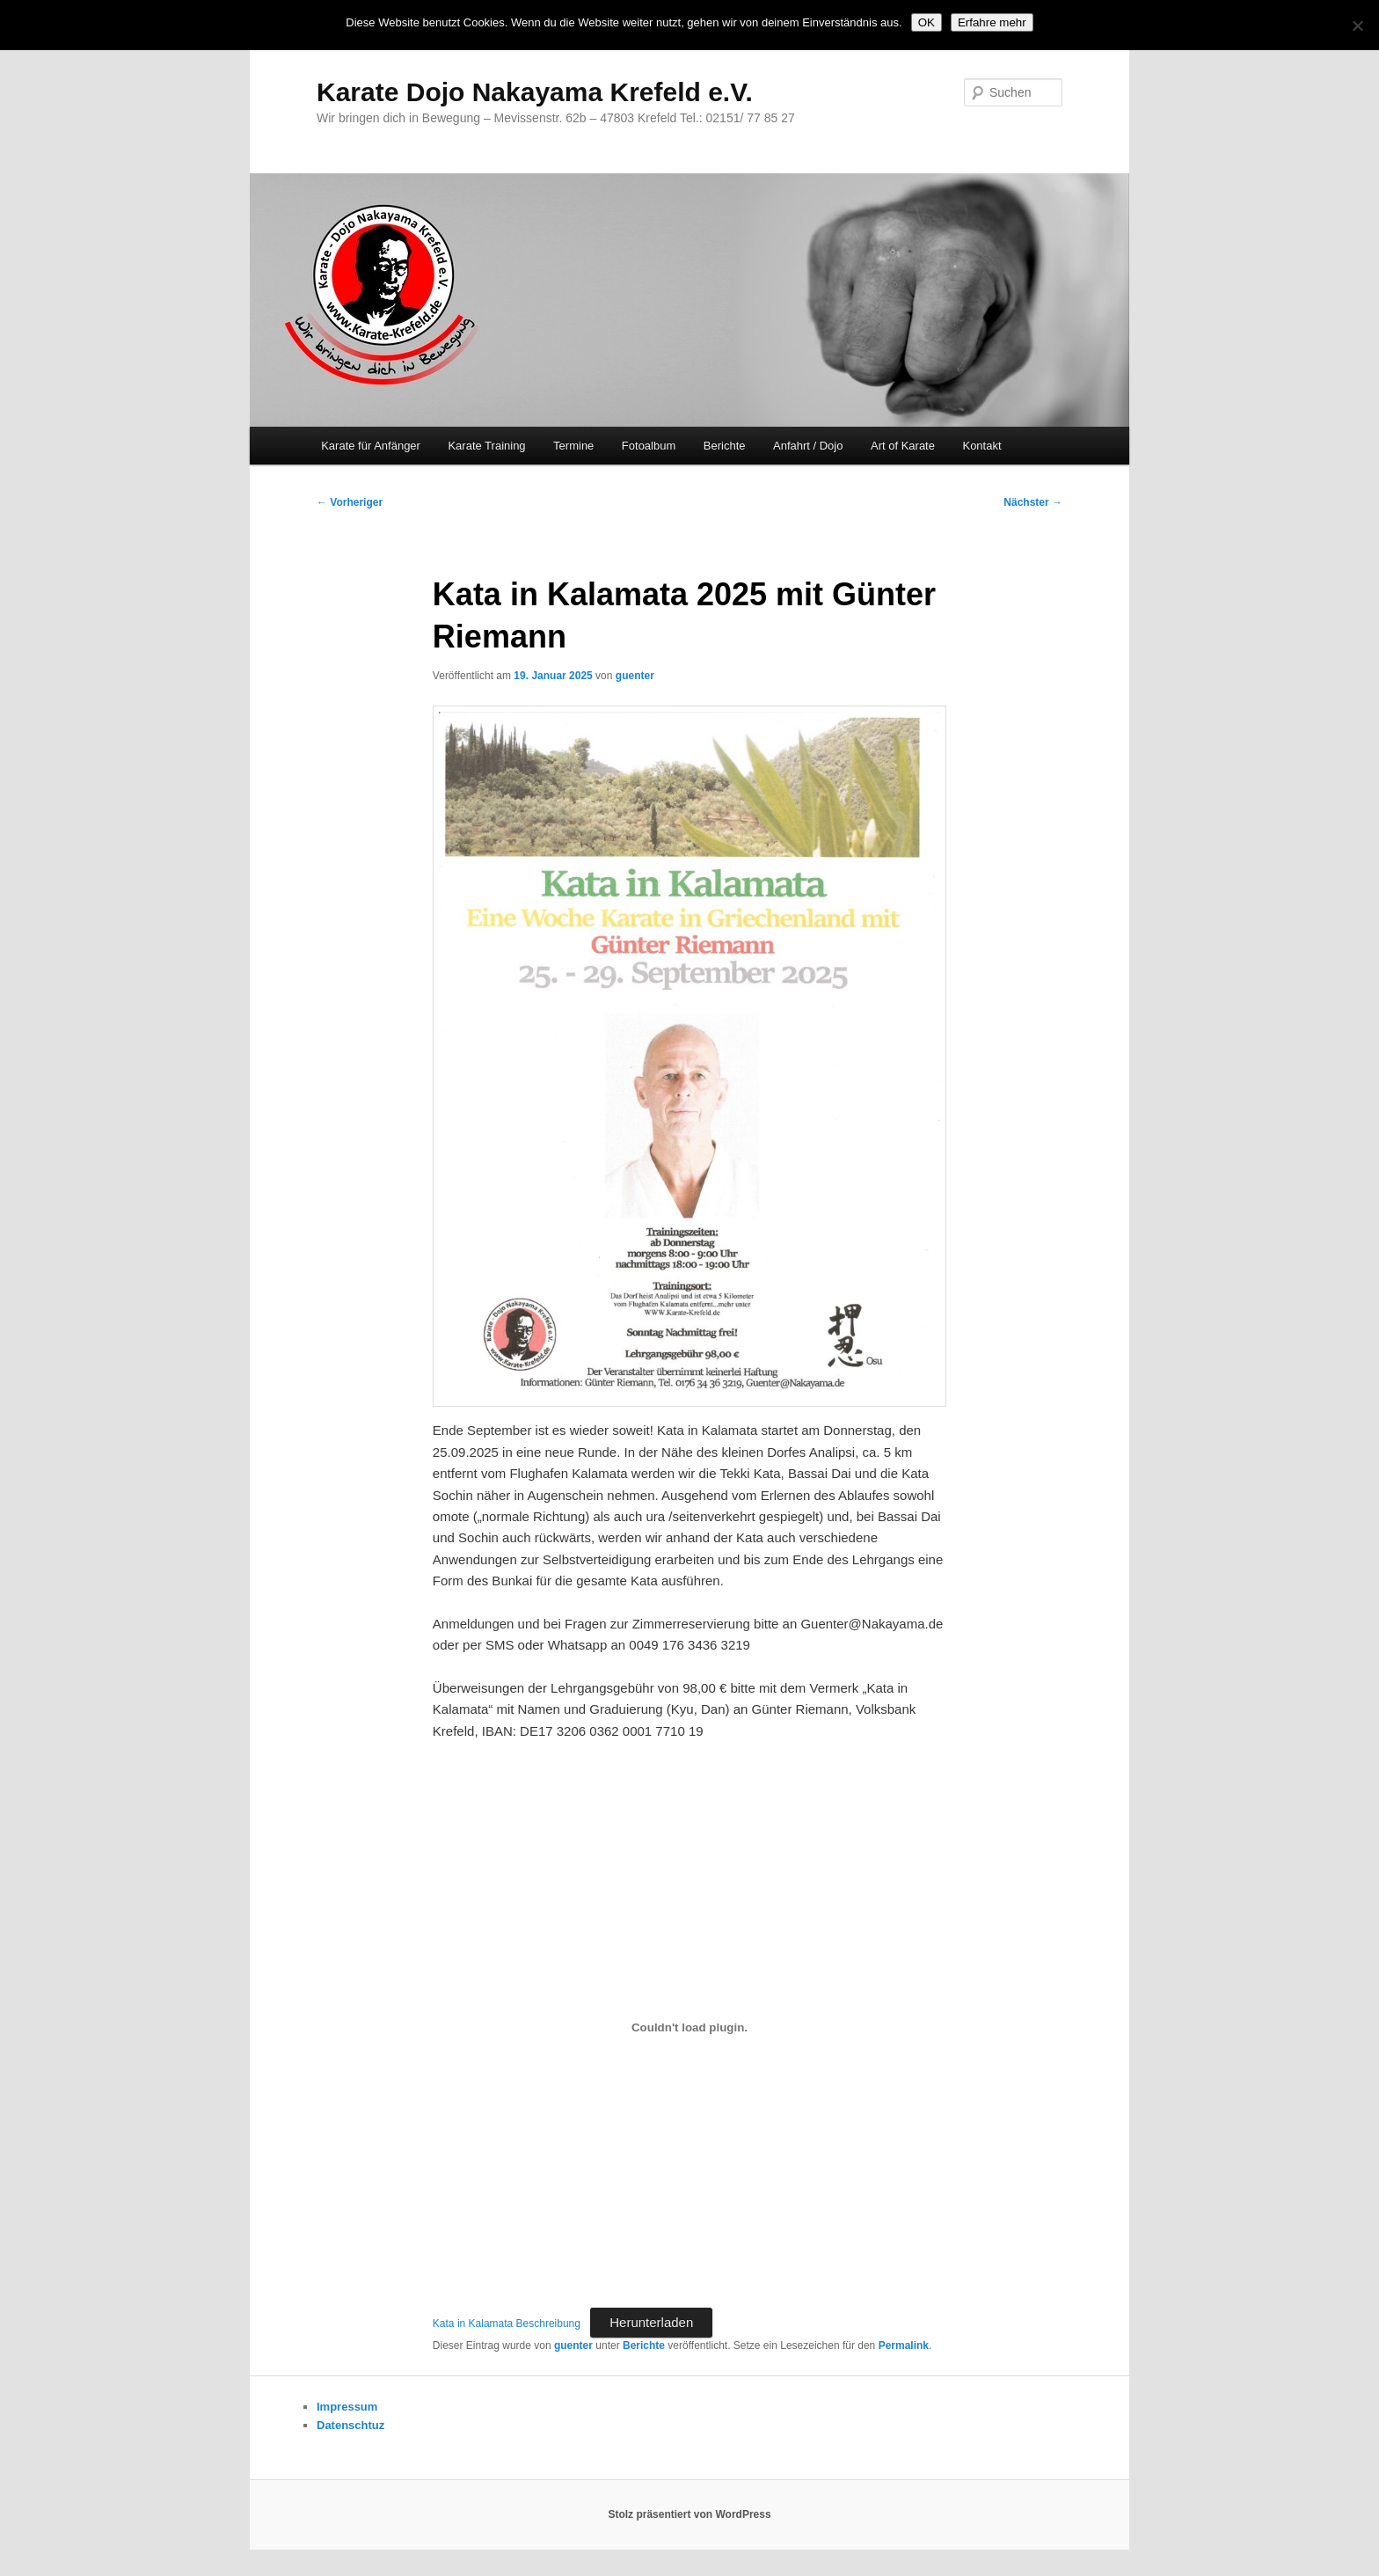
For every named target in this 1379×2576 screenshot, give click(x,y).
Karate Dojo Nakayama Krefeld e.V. (535, 91)
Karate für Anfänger (370, 445)
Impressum (347, 2406)
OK (926, 22)
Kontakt (981, 445)
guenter (635, 676)
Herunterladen (651, 2322)
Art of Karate (903, 445)
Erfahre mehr (992, 22)
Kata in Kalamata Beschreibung (506, 2323)
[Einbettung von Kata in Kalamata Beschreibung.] (689, 2027)
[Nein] (1357, 25)
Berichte (725, 445)
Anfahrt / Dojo (808, 445)
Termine (573, 445)
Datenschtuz (350, 2425)
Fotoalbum (648, 445)
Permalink (904, 2345)
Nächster (1032, 502)
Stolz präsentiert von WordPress (689, 2514)
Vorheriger (350, 502)
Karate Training (486, 445)
